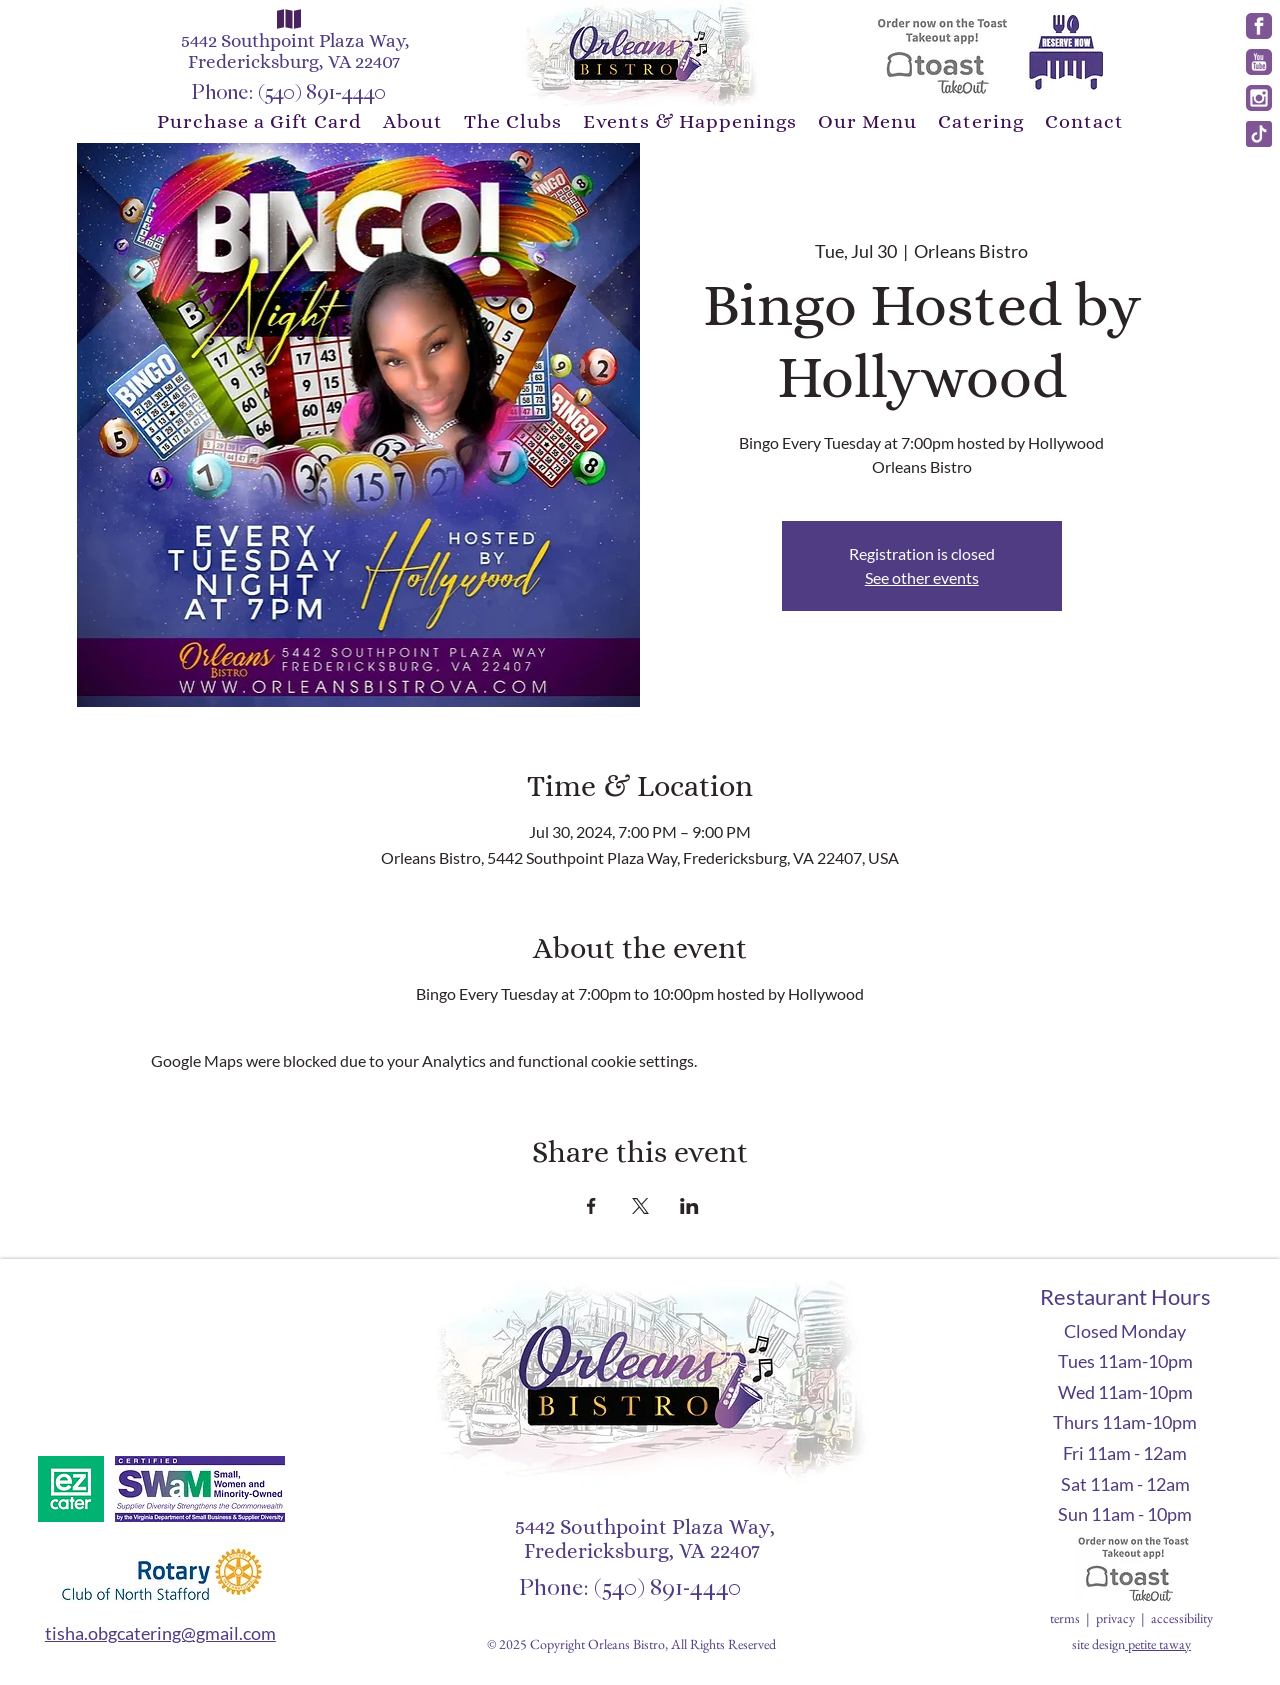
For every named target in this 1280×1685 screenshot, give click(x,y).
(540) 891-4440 (322, 92)
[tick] (1259, 134)
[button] (412, 121)
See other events (922, 577)
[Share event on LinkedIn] (689, 1206)
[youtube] (1259, 62)
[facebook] (1259, 26)
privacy (1115, 1618)
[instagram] (1259, 98)
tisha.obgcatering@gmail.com (160, 1633)
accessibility (1182, 1618)
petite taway (1159, 1644)
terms (1066, 1618)
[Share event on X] (640, 1206)
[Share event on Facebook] (591, 1206)
